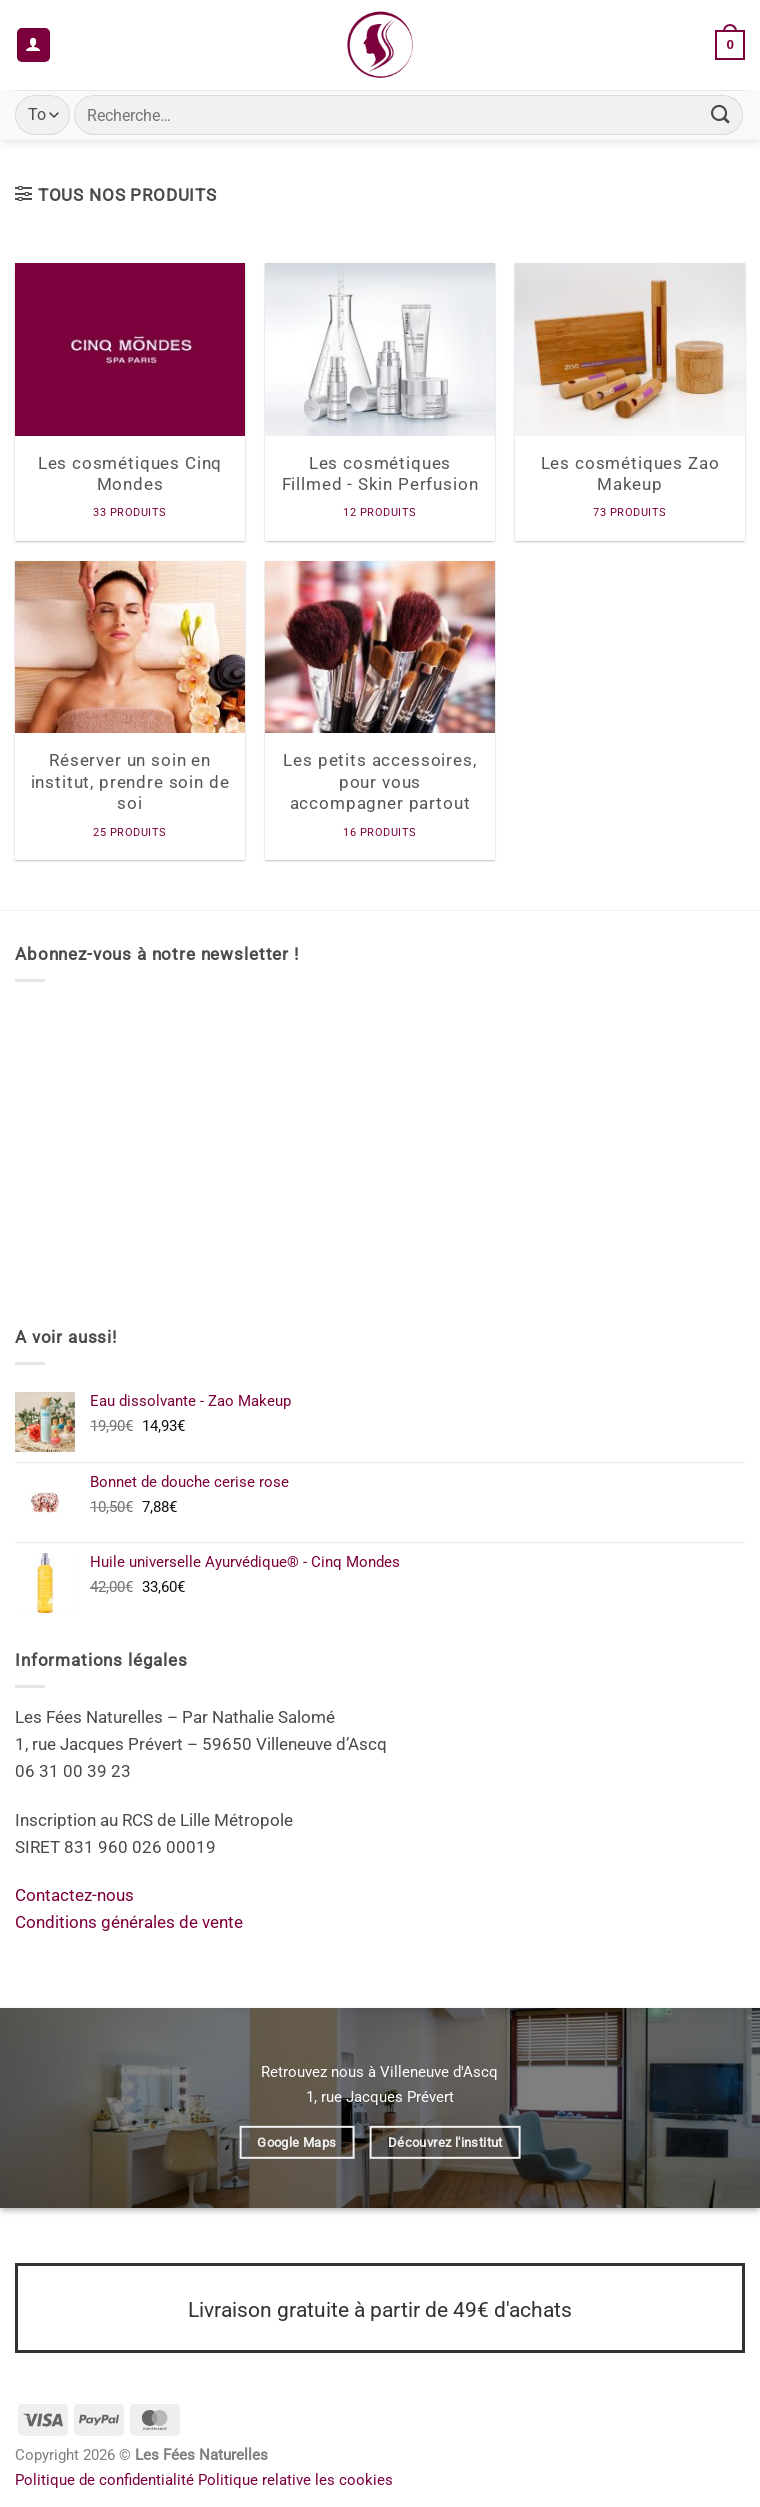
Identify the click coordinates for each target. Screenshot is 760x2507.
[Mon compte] (34, 45)
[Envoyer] (721, 114)
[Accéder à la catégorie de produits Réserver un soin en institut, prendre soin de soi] (130, 710)
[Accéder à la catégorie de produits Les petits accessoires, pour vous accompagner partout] (380, 710)
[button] (730, 45)
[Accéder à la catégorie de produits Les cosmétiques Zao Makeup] (630, 402)
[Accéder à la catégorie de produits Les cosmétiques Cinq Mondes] (130, 402)
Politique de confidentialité (104, 2480)
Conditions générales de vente (129, 1922)
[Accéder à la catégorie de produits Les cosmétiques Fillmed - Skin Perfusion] (380, 402)
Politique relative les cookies (295, 2480)
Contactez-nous (74, 1895)
